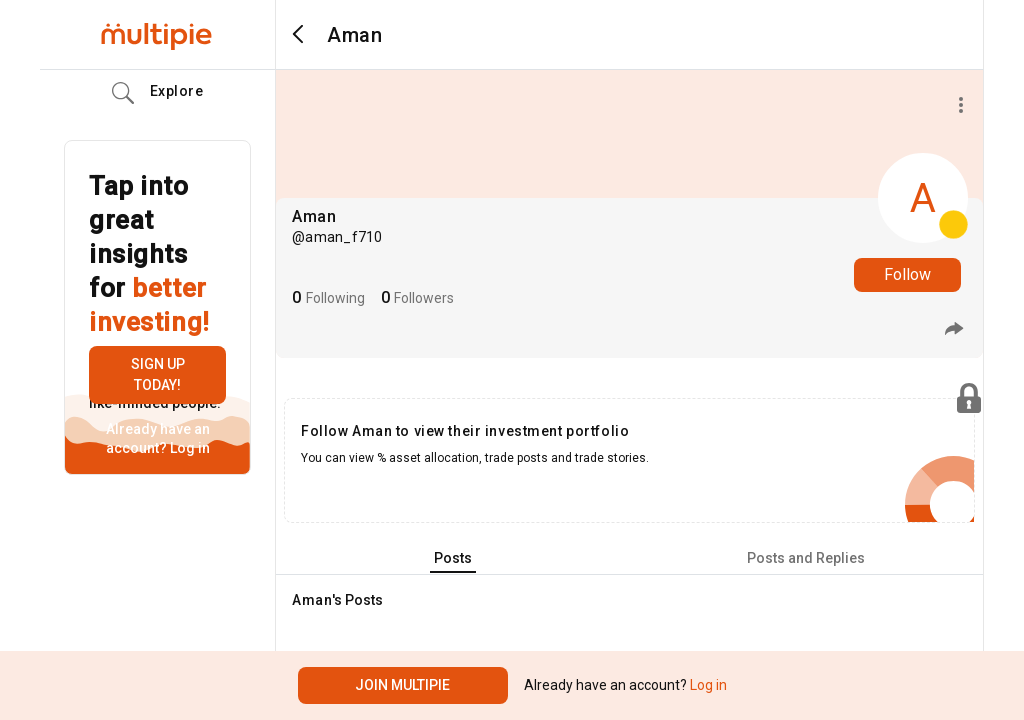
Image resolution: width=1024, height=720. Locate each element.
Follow (907, 274)
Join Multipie (402, 685)
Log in (188, 448)
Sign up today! (158, 374)
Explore (158, 93)
